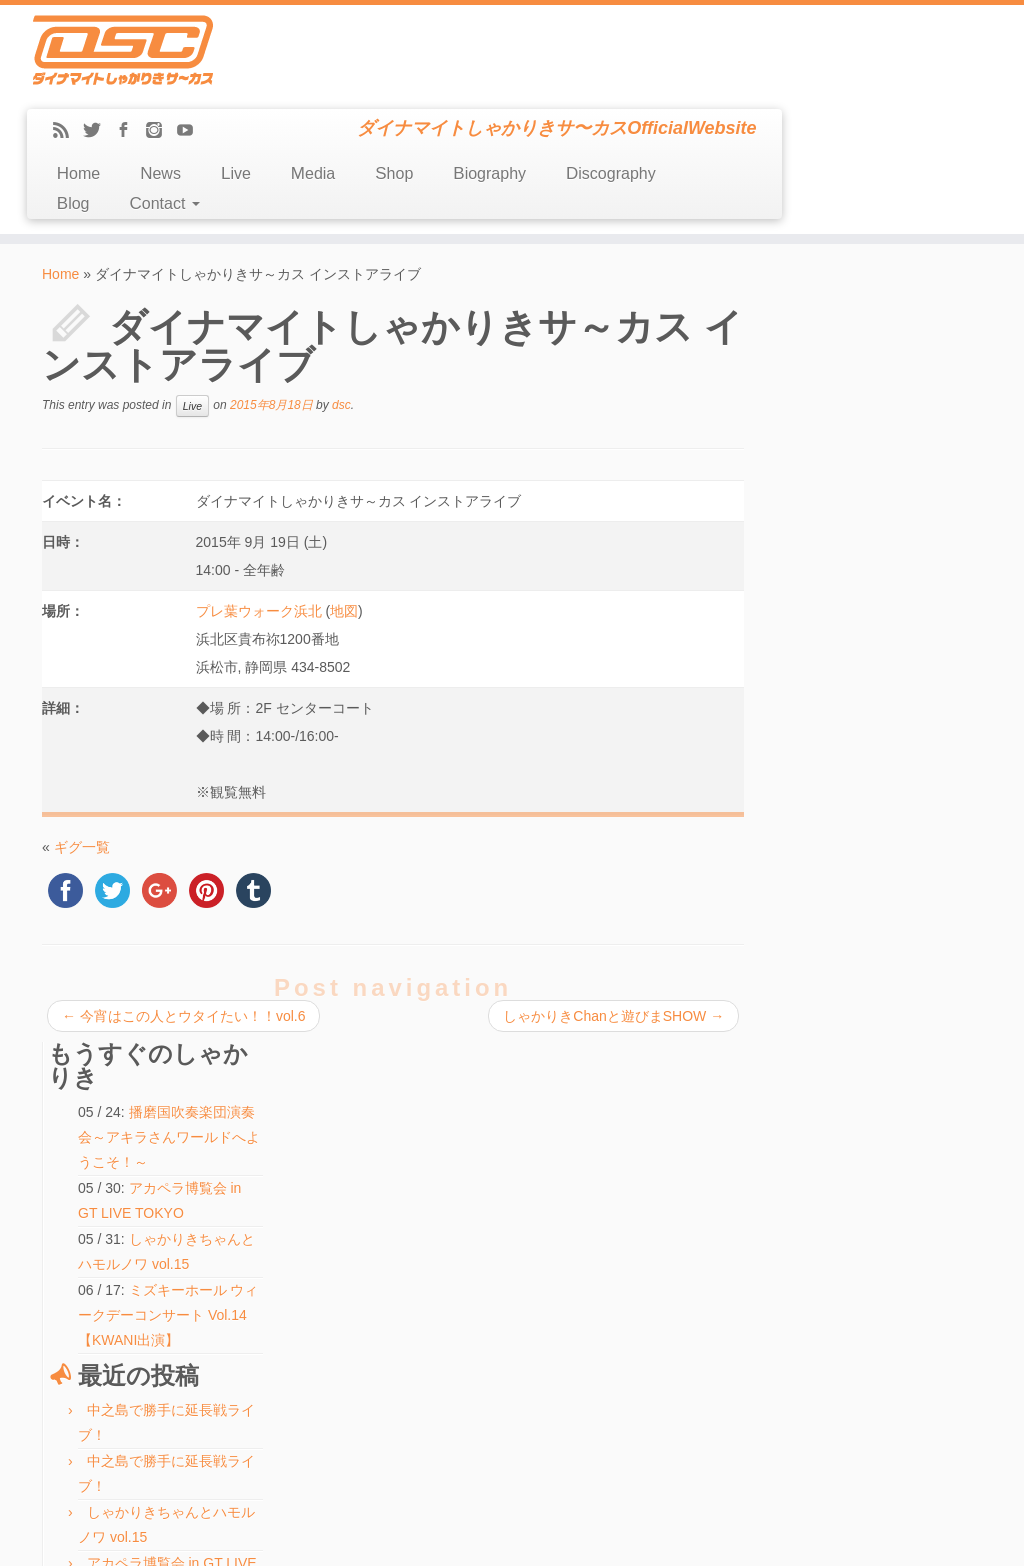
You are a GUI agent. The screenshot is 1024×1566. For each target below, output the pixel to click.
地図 (344, 521)
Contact (404, 113)
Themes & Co (579, 1536)
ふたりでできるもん (870, 833)
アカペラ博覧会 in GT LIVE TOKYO (463, 1187)
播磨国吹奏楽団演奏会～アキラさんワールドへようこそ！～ (886, 305)
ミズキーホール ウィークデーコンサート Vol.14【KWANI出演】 (881, 483)
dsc (341, 315)
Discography (851, 83)
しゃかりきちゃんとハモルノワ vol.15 (469, 1164)
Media (553, 83)
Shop (634, 83)
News (400, 83)
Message (79, 1338)
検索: (378, 1391)
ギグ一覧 (82, 757)
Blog (312, 113)
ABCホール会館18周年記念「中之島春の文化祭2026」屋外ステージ (887, 884)
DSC (461, 1536)
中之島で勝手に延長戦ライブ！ (453, 1118)
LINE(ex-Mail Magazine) (116, 1316)
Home (317, 83)
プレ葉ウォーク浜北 (258, 521)
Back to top (954, 1536)
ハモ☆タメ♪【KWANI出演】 (446, 1210)
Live (476, 83)
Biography (729, 83)
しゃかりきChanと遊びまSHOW (611, 926)
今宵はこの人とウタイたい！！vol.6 (183, 926)
